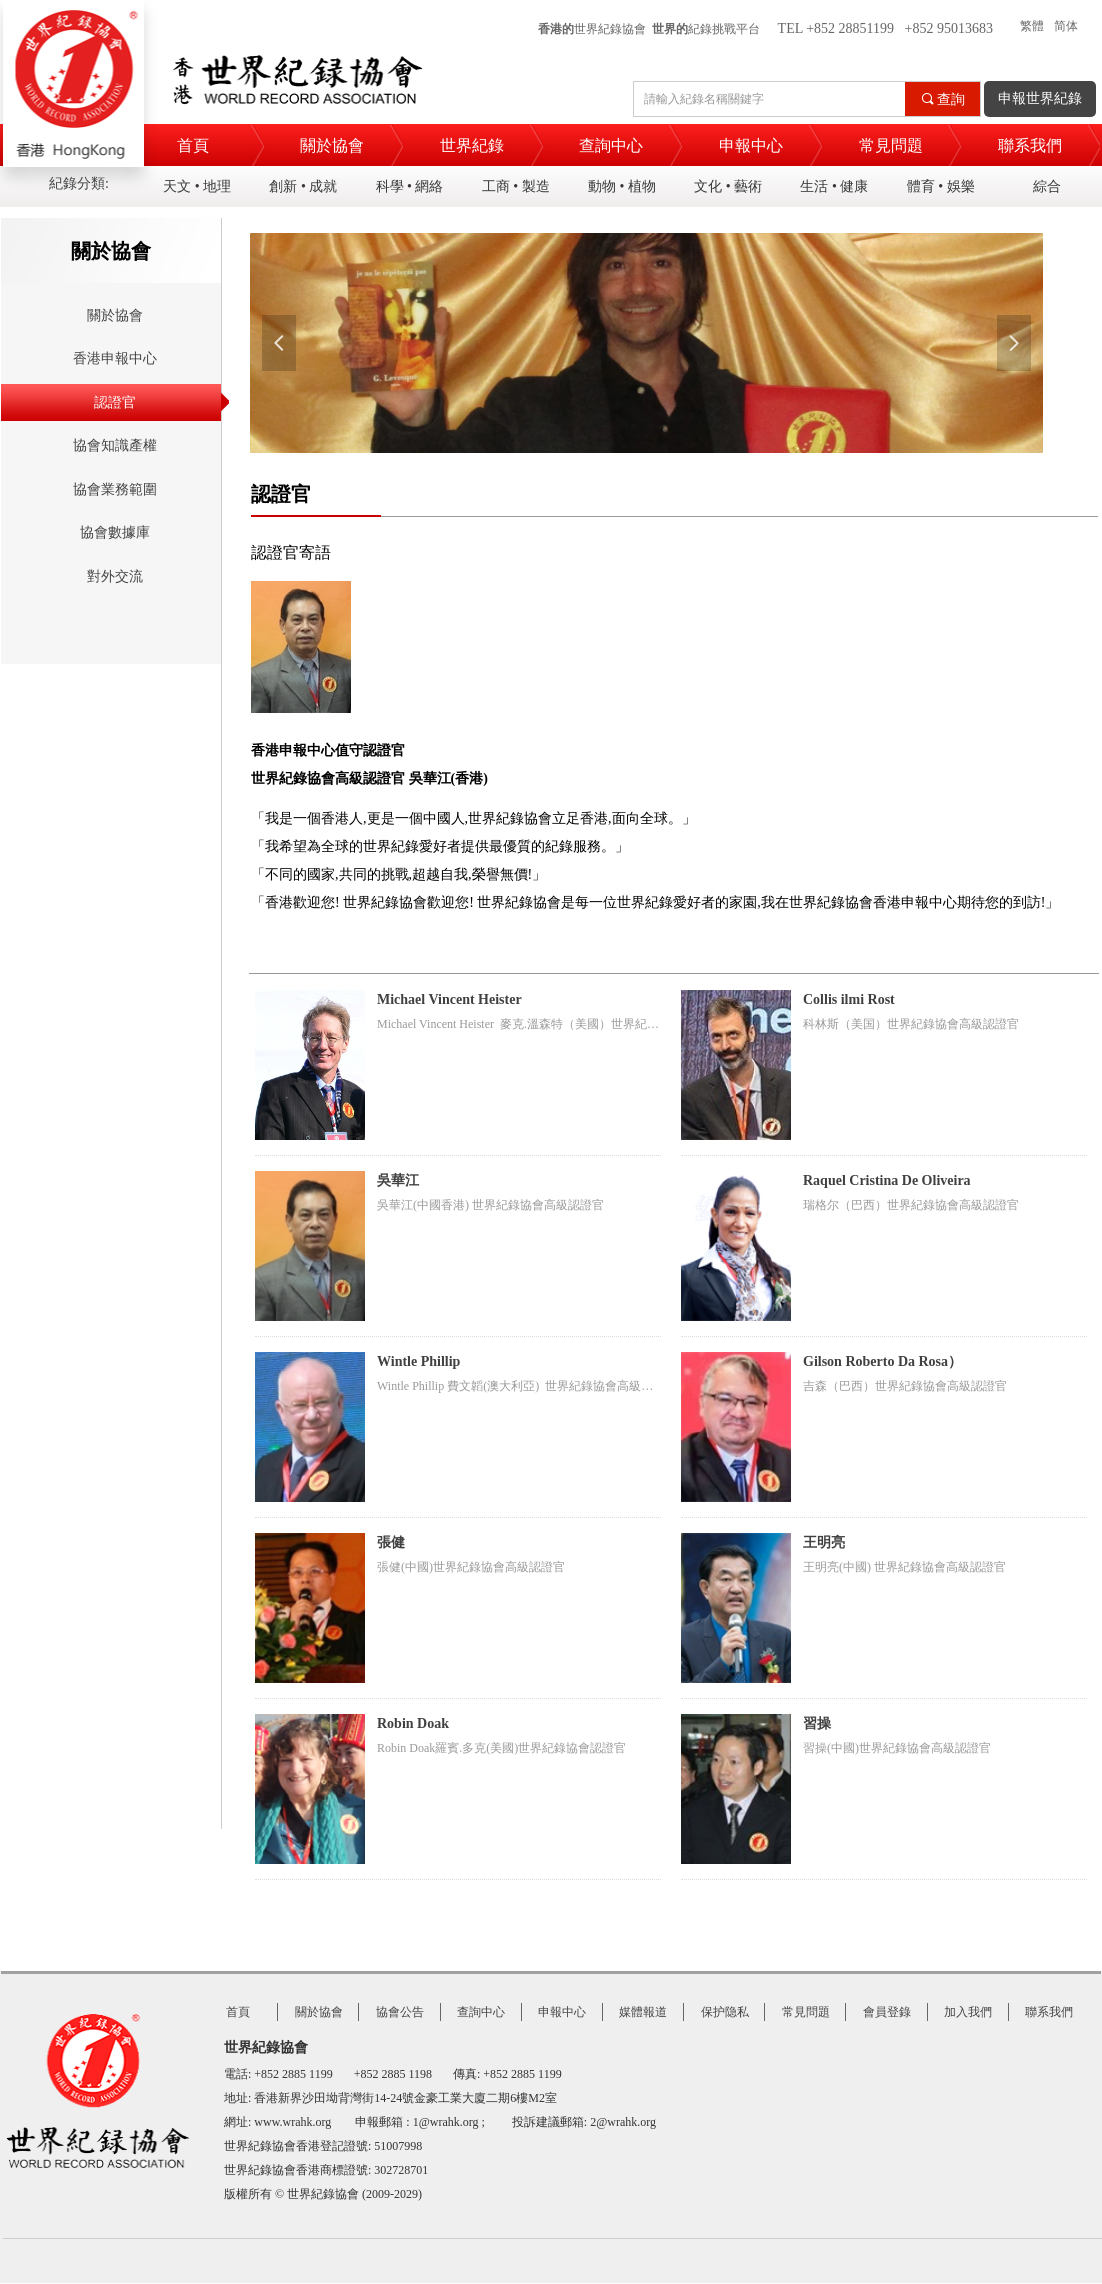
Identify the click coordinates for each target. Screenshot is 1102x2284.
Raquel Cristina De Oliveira (887, 1180)
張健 (391, 1542)
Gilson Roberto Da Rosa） (882, 1361)
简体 (1066, 26)
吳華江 (398, 1180)
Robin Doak (413, 1723)
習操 (817, 1723)
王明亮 (824, 1542)
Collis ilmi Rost (849, 999)
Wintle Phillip (418, 1361)
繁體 (1032, 26)
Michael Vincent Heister (449, 999)
